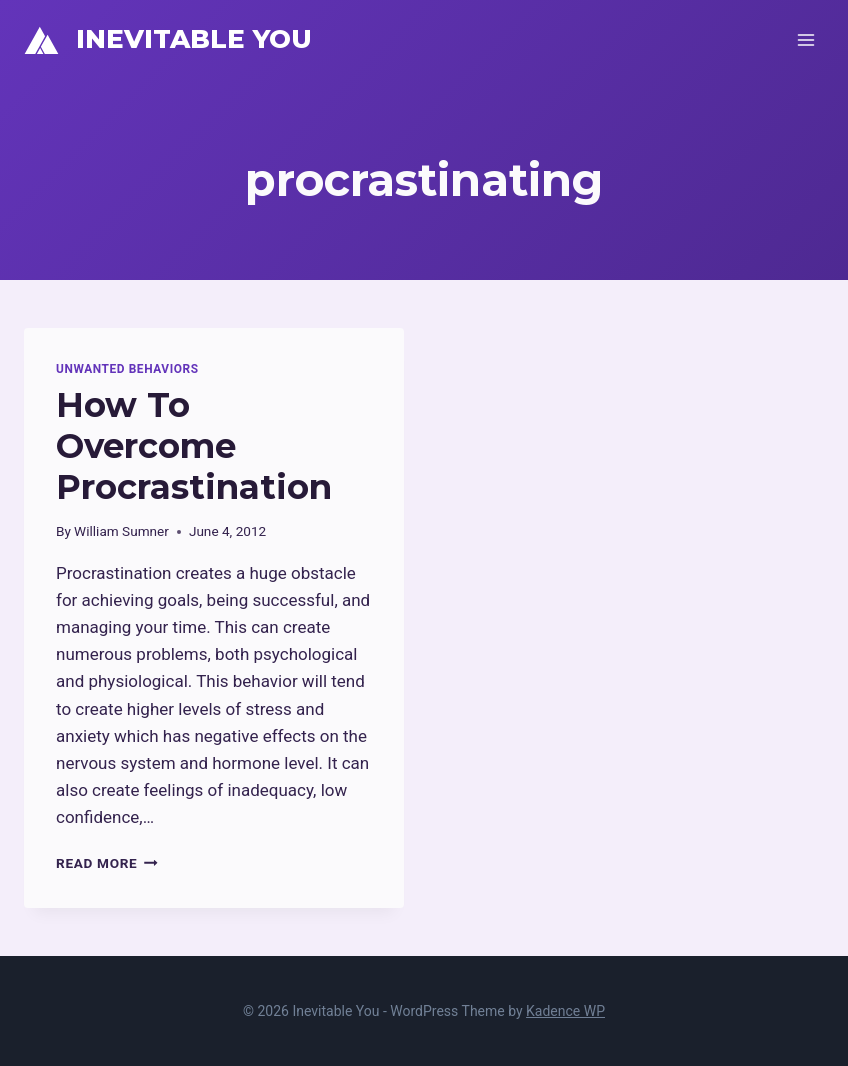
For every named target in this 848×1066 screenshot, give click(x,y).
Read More (107, 863)
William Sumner (121, 531)
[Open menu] (805, 39)
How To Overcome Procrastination (194, 446)
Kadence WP (565, 1011)
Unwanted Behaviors (127, 369)
